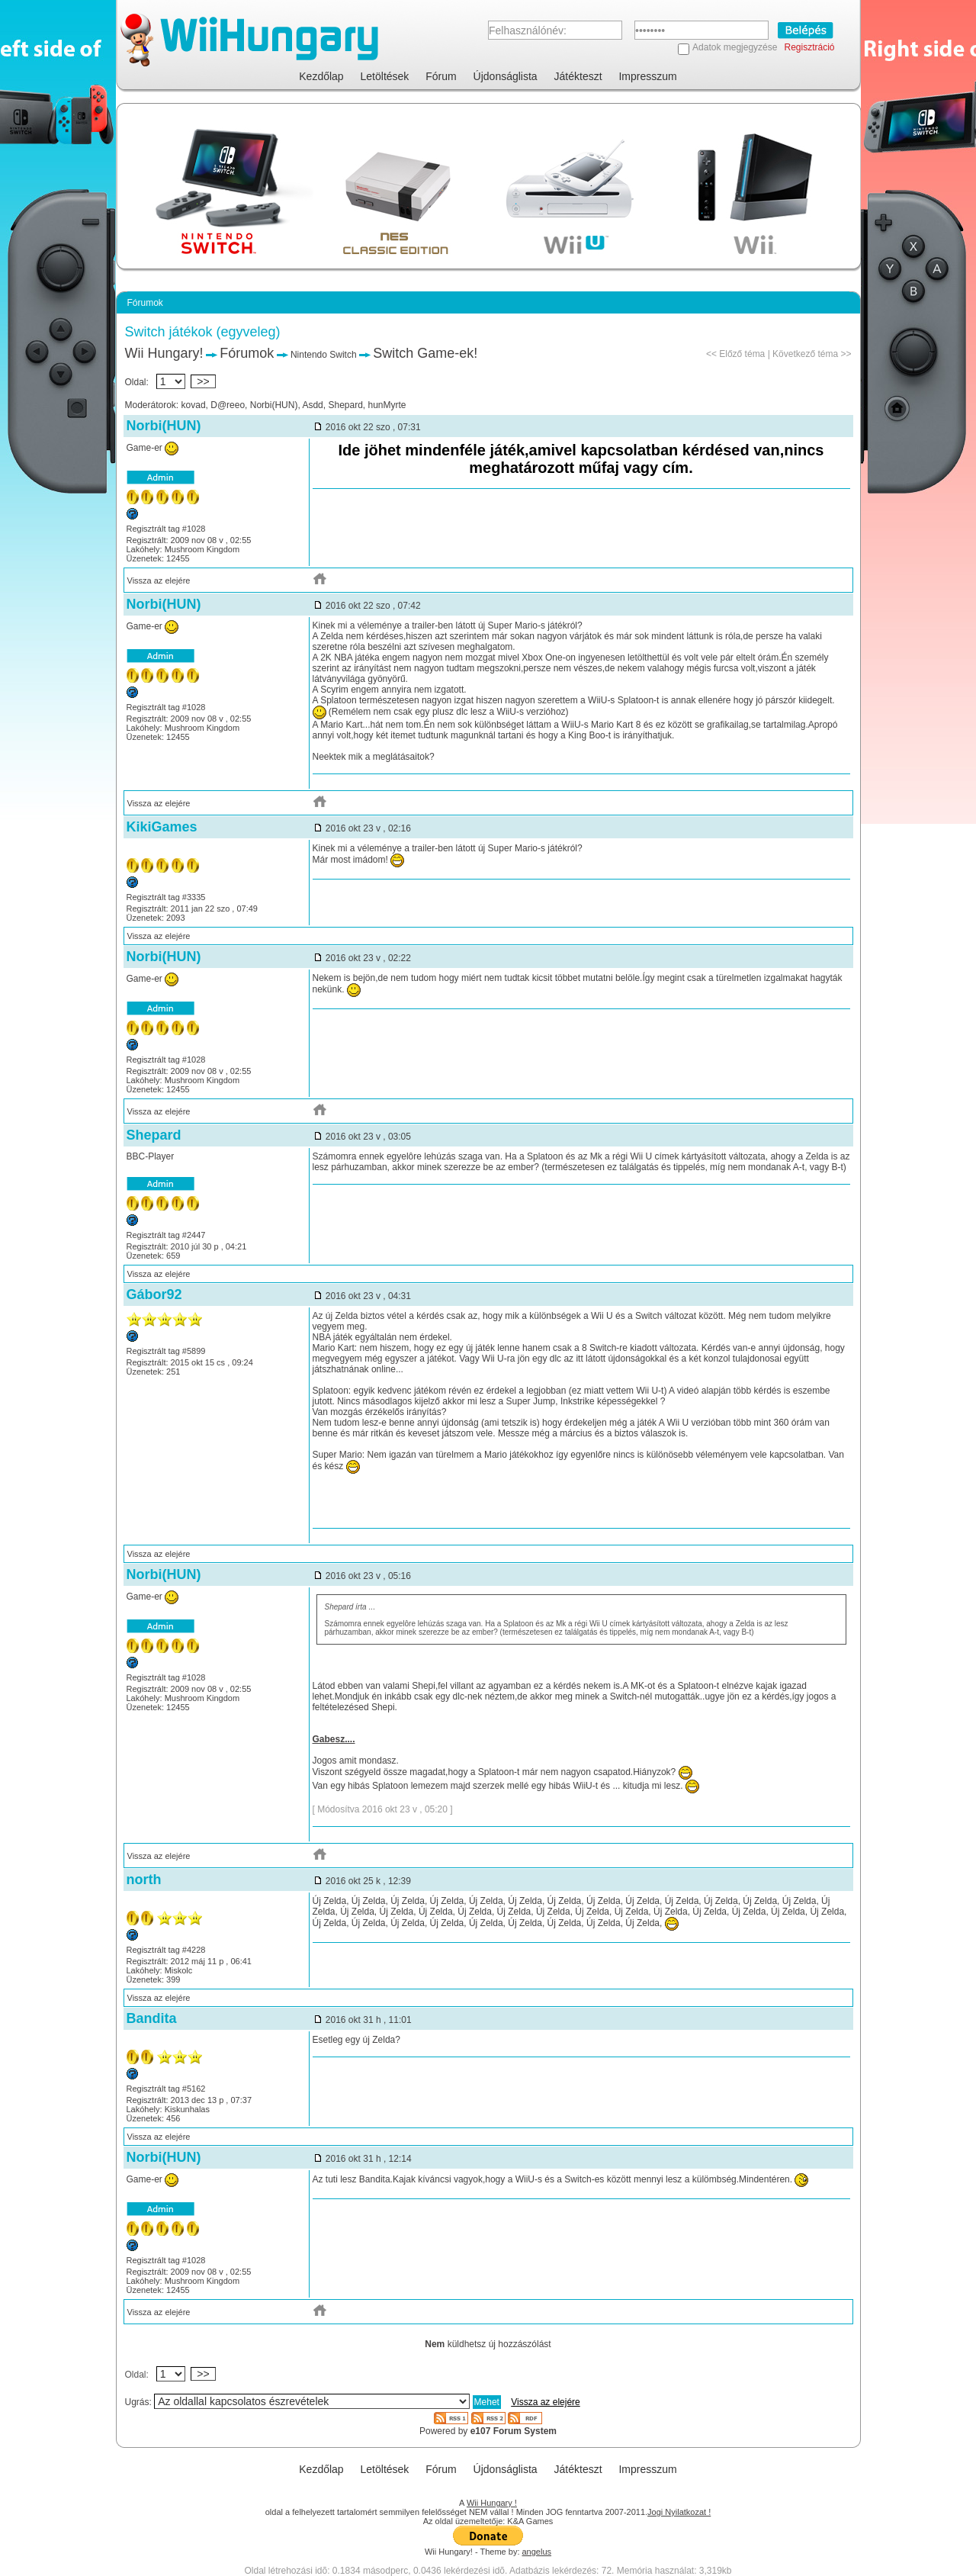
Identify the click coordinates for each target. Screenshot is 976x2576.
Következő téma (805, 354)
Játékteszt (578, 76)
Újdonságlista (506, 76)
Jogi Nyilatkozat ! (679, 2512)
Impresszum (647, 76)
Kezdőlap (321, 76)
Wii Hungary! (164, 353)
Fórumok (247, 353)
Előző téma (742, 354)
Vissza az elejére (159, 580)
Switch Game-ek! (425, 353)
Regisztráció (809, 47)
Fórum (440, 76)
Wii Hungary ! (492, 2502)
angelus (537, 2551)
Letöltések (385, 76)
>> (203, 381)
